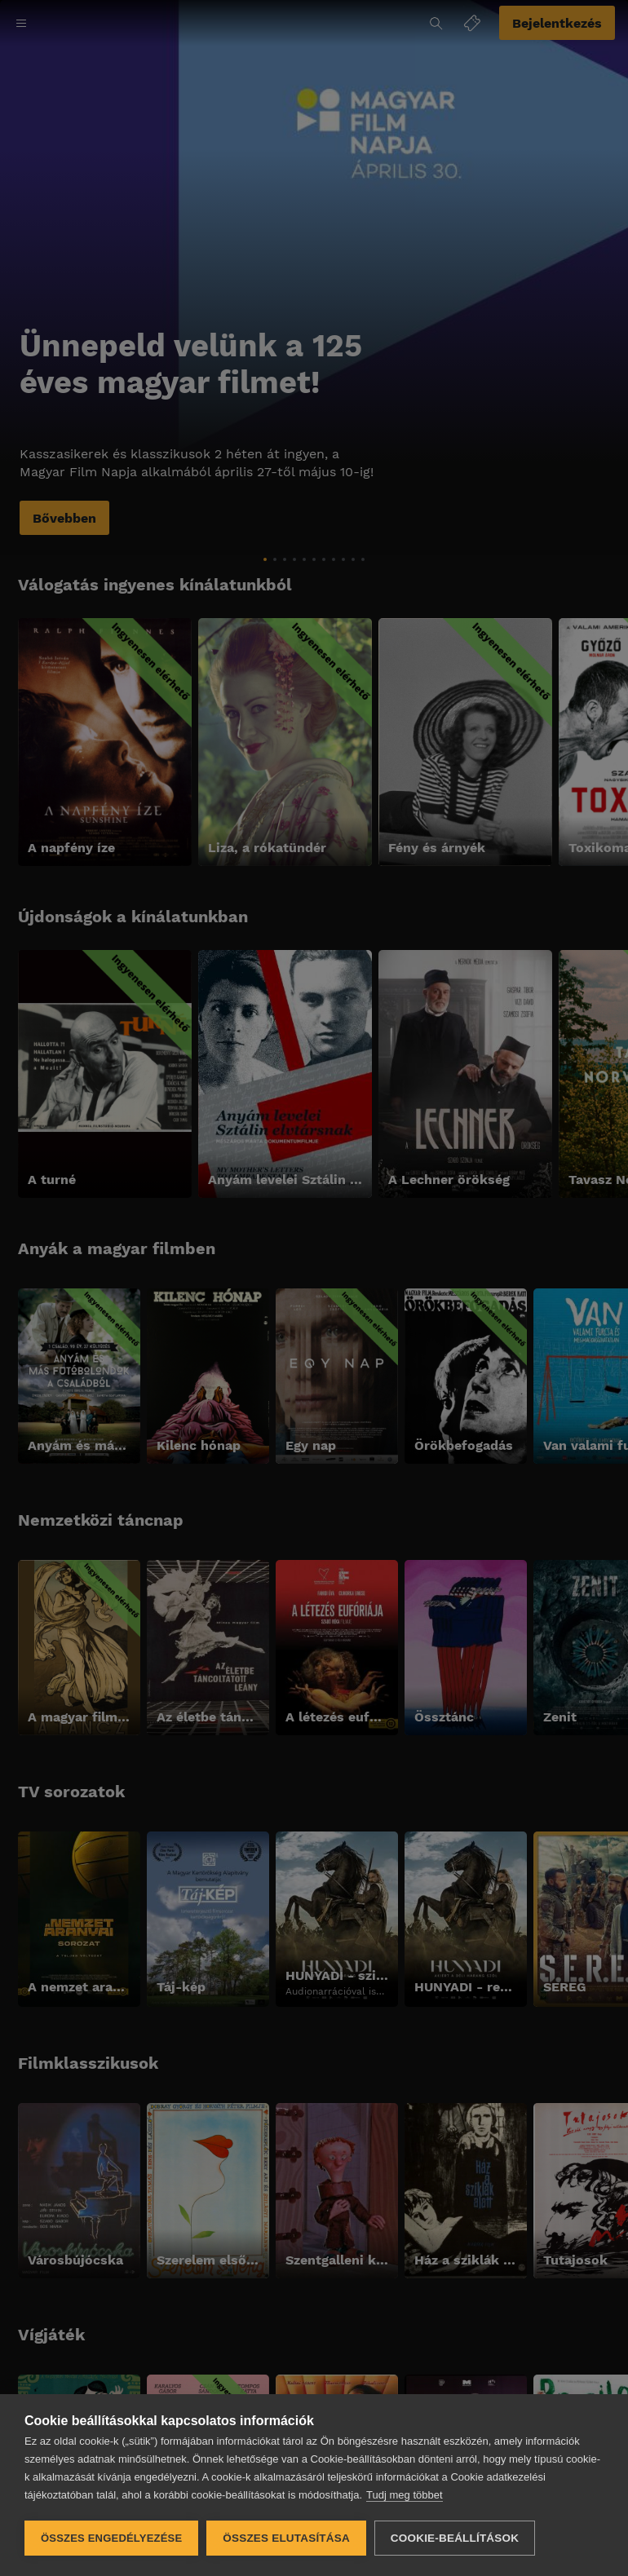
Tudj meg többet (404, 2495)
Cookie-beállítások (455, 2538)
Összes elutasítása (286, 2538)
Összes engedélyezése (111, 2538)
